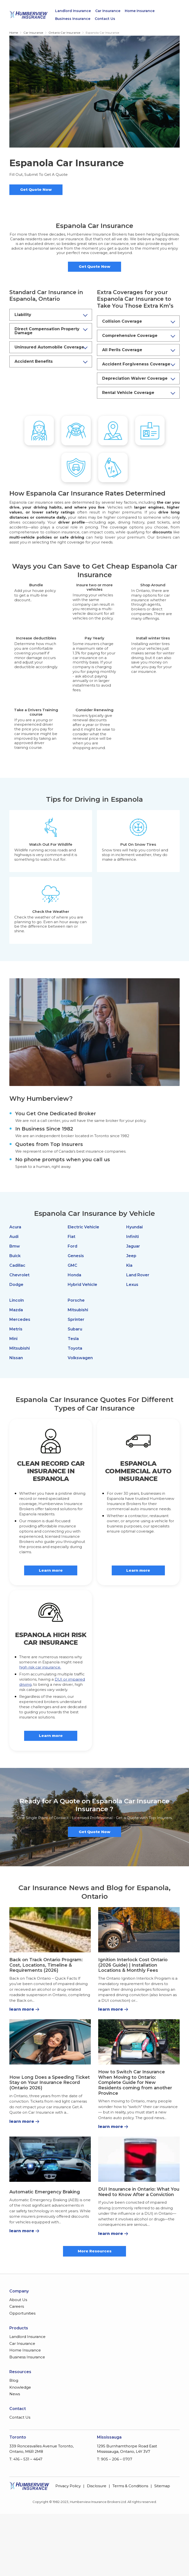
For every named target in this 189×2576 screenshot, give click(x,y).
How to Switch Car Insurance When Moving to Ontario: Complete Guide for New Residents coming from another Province (135, 2082)
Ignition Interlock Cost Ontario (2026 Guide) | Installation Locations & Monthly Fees (133, 1965)
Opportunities (22, 2313)
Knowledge (20, 2387)
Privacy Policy (68, 2486)
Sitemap (162, 2486)
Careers (16, 2306)
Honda (74, 1275)
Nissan (16, 1358)
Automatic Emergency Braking (44, 2192)
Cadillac (17, 1265)
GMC (72, 1265)
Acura (15, 1227)
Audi (13, 1236)
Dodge (16, 1284)
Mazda (16, 1310)
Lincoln (16, 1300)
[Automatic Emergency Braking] (50, 2159)
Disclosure (96, 2486)
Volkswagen (80, 1358)
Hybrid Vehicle (82, 1284)
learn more (21, 2009)
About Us (18, 2299)
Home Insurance (140, 11)
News (14, 2394)
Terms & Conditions (130, 2486)
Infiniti (132, 1236)
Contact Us (105, 18)
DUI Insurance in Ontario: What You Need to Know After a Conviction (138, 2192)
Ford (72, 1246)
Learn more (51, 1570)
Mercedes (19, 1319)
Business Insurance (72, 18)
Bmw (14, 1246)
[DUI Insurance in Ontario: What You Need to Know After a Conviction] (139, 2159)
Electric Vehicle (83, 1227)
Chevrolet (19, 1275)
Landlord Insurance (73, 11)
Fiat (71, 1236)
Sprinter (76, 1319)
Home (13, 32)
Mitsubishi (19, 1348)
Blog (13, 2380)
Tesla (73, 1338)
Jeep (131, 1255)
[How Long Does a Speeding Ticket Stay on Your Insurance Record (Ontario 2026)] (50, 2041)
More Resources (94, 2251)
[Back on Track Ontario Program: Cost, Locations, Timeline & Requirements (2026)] (50, 1929)
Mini (13, 1338)
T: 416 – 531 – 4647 (25, 2459)
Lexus (132, 1284)
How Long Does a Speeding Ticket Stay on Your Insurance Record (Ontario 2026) (49, 2083)
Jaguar (133, 1246)
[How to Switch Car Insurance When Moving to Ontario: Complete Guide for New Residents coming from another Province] (139, 2041)
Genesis (76, 1255)
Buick (15, 1255)
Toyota (75, 1348)
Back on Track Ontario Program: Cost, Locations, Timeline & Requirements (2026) (46, 1965)
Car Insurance (107, 11)
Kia (129, 1265)
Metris (15, 1329)
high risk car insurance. (40, 1667)
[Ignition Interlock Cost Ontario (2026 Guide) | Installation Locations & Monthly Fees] (139, 1929)
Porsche (76, 1300)
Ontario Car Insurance (64, 32)
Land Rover (137, 1275)
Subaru (75, 1329)
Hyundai (134, 1227)
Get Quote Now (36, 189)
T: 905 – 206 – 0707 (114, 2459)
